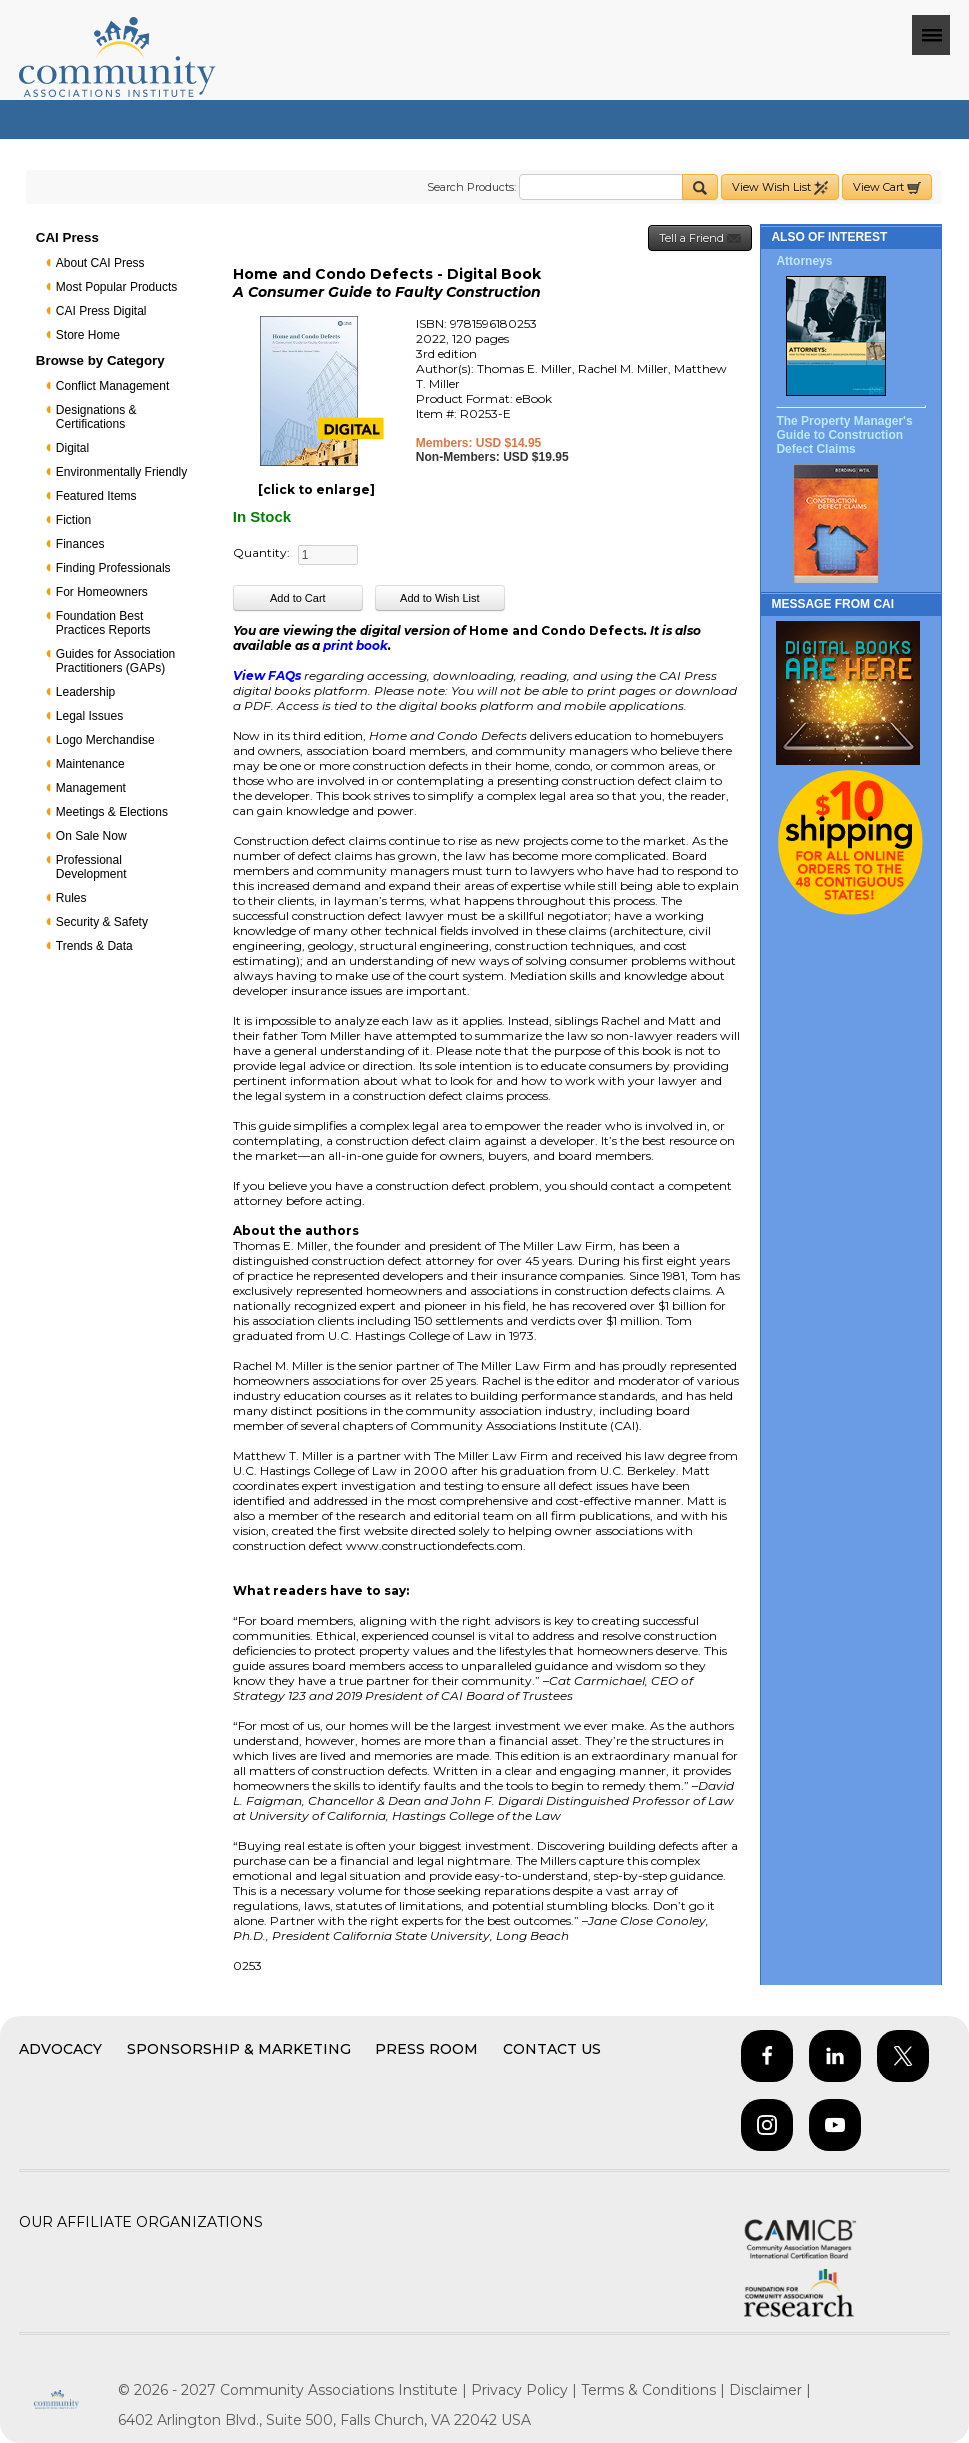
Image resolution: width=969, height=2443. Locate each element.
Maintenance (90, 764)
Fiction (73, 520)
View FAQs (267, 675)
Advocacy (60, 2049)
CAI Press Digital (101, 311)
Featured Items (96, 496)
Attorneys (804, 261)
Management (91, 788)
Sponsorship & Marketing (239, 2049)
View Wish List (780, 187)
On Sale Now (91, 836)
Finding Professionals (113, 568)
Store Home (88, 335)
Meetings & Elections (112, 812)
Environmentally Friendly (121, 472)
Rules (71, 898)
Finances (80, 544)
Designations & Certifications (96, 417)
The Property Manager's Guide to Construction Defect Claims (844, 435)
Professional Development (91, 867)
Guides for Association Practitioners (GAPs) (115, 661)
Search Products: (471, 187)
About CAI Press (100, 263)
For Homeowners (102, 592)
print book (355, 645)
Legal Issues (89, 716)
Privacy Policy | (526, 2390)
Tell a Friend (700, 238)
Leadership (85, 692)
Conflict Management (112, 386)
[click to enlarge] (316, 489)
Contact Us (552, 2049)
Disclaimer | (770, 2390)
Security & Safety (102, 922)
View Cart (887, 187)
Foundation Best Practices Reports (103, 623)
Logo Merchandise (105, 740)
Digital (72, 448)
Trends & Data (94, 946)
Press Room (426, 2049)
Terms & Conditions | (655, 2390)
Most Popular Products (116, 287)
